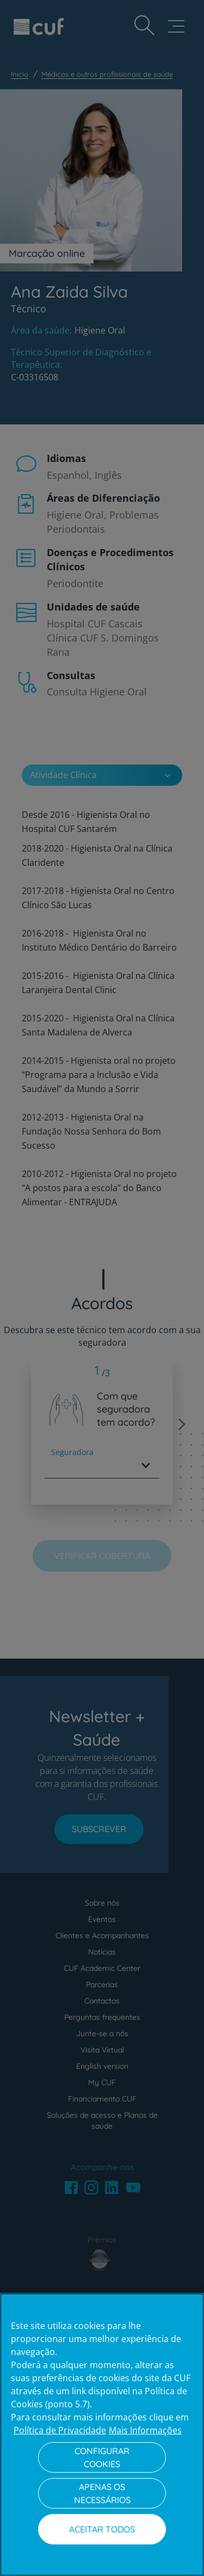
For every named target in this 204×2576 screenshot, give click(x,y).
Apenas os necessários (102, 2493)
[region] (102, 2434)
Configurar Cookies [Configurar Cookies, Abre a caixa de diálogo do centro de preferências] (102, 2457)
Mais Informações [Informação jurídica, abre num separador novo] (145, 2430)
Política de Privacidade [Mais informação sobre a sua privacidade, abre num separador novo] (60, 2430)
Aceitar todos (102, 2529)
